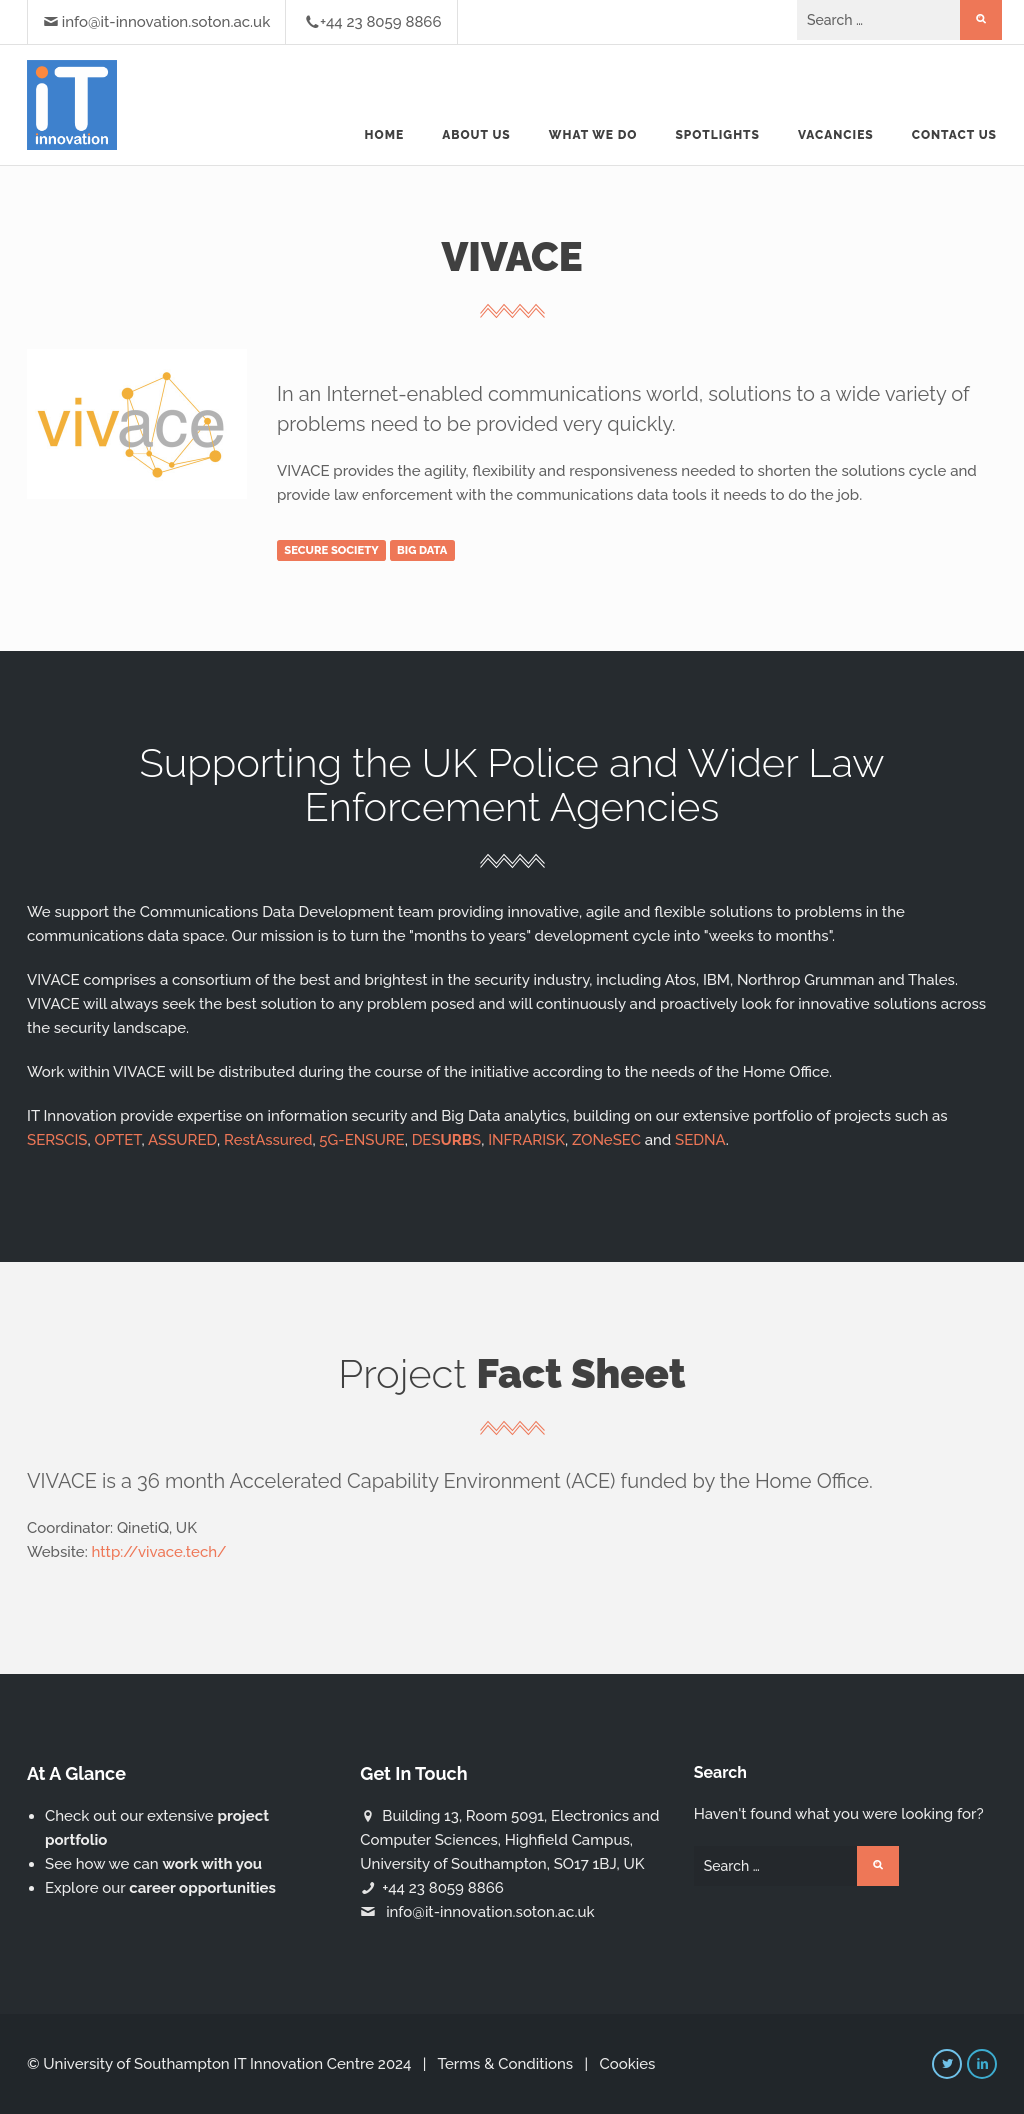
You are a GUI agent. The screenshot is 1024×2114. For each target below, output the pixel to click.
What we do (593, 135)
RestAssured (268, 1140)
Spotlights (717, 135)
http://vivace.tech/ (159, 1552)
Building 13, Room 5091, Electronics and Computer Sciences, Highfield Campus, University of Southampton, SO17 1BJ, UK (509, 1840)
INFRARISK (526, 1140)
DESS (447, 1140)
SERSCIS (57, 1140)
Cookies (627, 2064)
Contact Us (954, 135)
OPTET (117, 1140)
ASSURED (182, 1140)
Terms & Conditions (505, 2064)
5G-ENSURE (361, 1140)
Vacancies (836, 135)
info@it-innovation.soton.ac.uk (166, 22)
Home (385, 135)
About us (476, 135)
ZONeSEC (606, 1140)
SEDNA (700, 1140)
